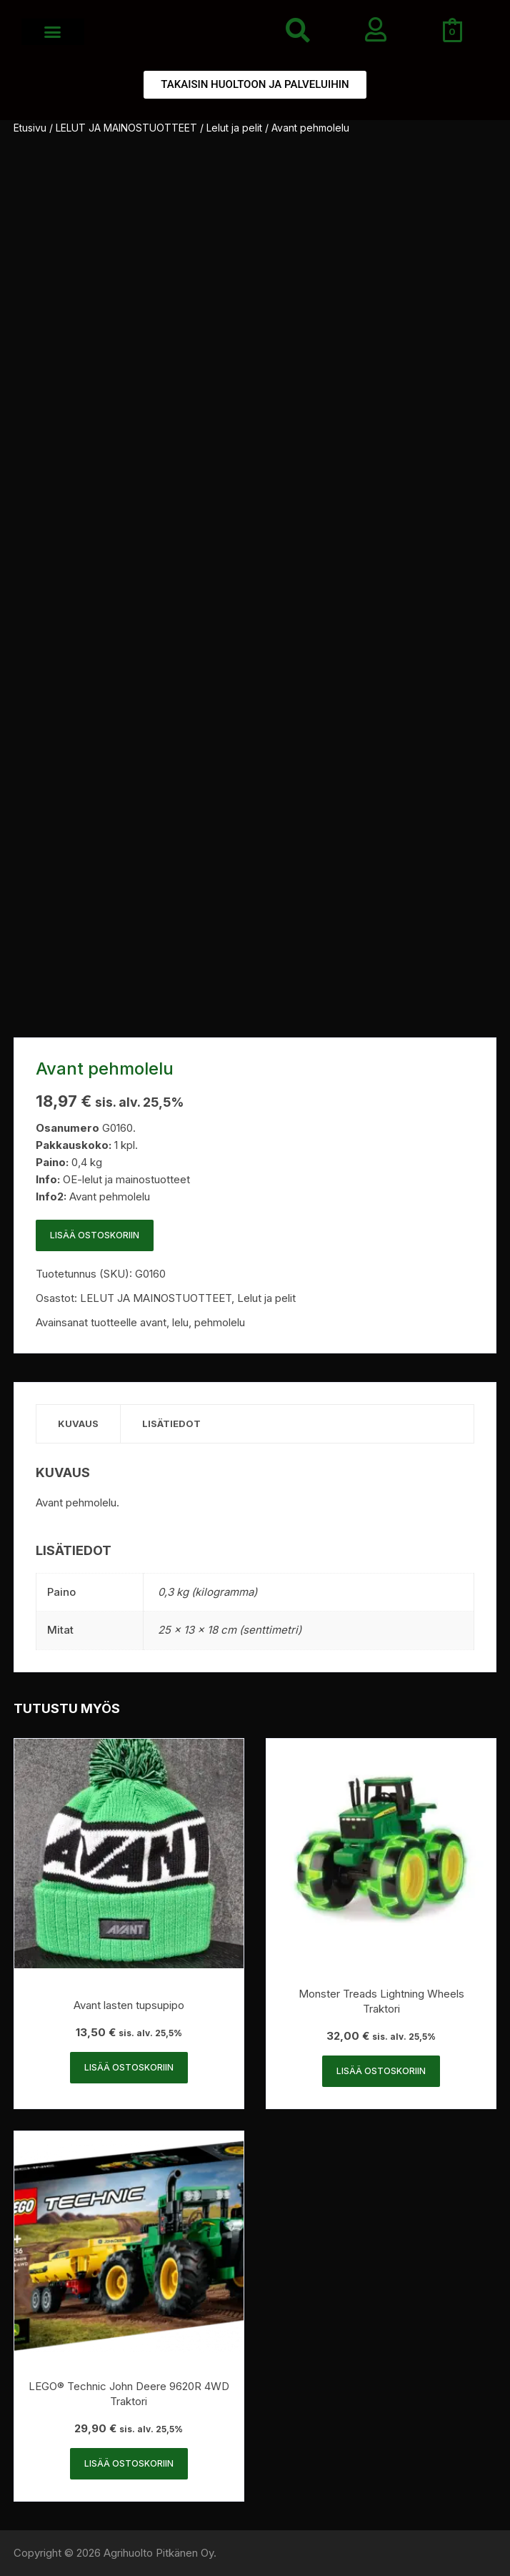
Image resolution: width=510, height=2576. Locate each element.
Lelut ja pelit (234, 128)
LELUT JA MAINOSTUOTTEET (126, 128)
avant (153, 1322)
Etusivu (30, 128)
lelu (180, 1322)
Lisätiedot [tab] (171, 1423)
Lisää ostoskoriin (94, 1235)
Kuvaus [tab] (78, 1423)
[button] (52, 32)
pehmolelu (219, 1322)
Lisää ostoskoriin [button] (129, 2067)
